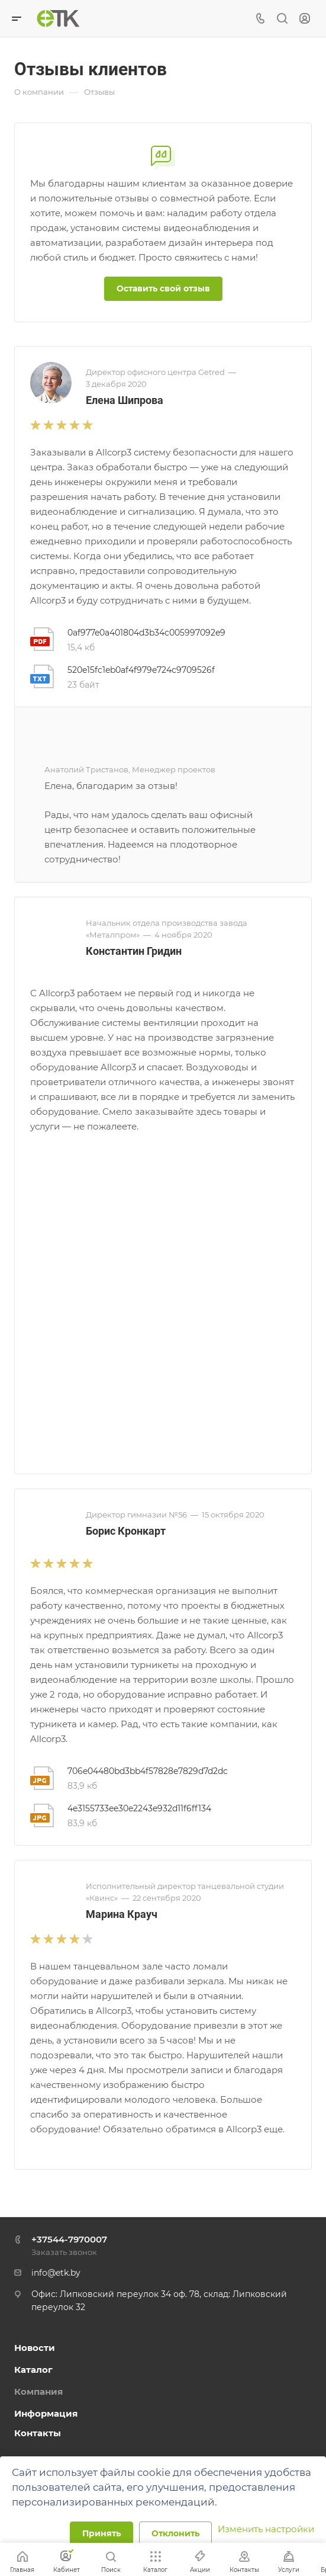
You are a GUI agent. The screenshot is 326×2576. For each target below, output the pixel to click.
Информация (46, 2413)
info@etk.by (55, 2272)
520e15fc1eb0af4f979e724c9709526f (141, 670)
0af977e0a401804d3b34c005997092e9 (146, 632)
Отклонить (175, 2533)
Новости (34, 2347)
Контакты (37, 2433)
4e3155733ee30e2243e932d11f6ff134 (139, 1808)
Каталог (33, 2369)
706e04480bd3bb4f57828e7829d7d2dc (147, 1771)
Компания (38, 2391)
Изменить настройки (266, 2529)
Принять (101, 2533)
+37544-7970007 (69, 2239)
